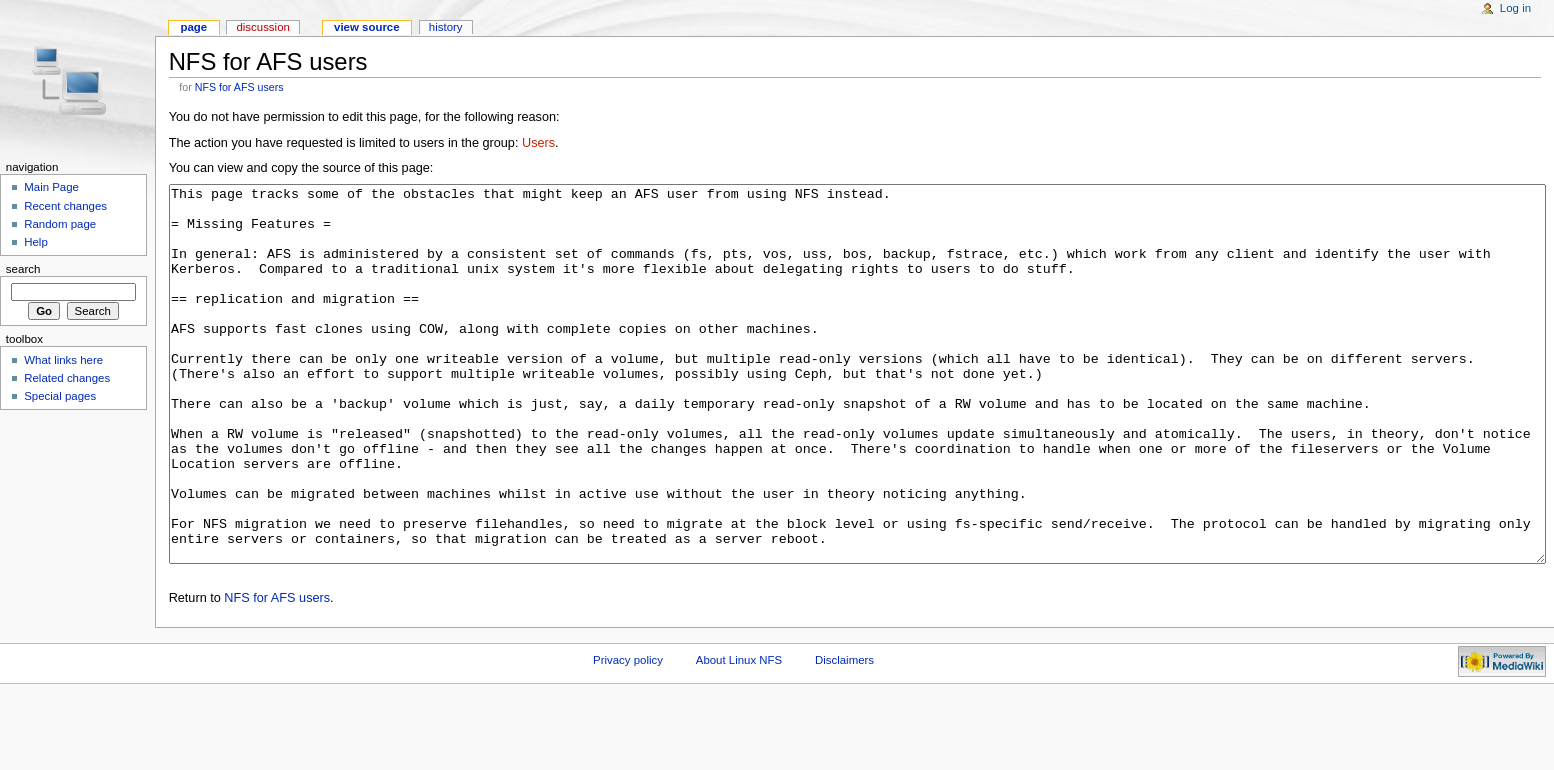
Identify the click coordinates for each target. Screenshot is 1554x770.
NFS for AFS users (239, 87)
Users (538, 143)
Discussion (262, 27)
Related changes (67, 378)
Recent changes (65, 206)
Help (36, 242)
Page (193, 27)
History (446, 27)
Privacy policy (628, 735)
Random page (60, 224)
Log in (1515, 8)
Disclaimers (844, 735)
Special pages (60, 396)
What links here (63, 360)
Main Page (51, 187)
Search (23, 269)
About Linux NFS (739, 735)
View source (367, 27)
